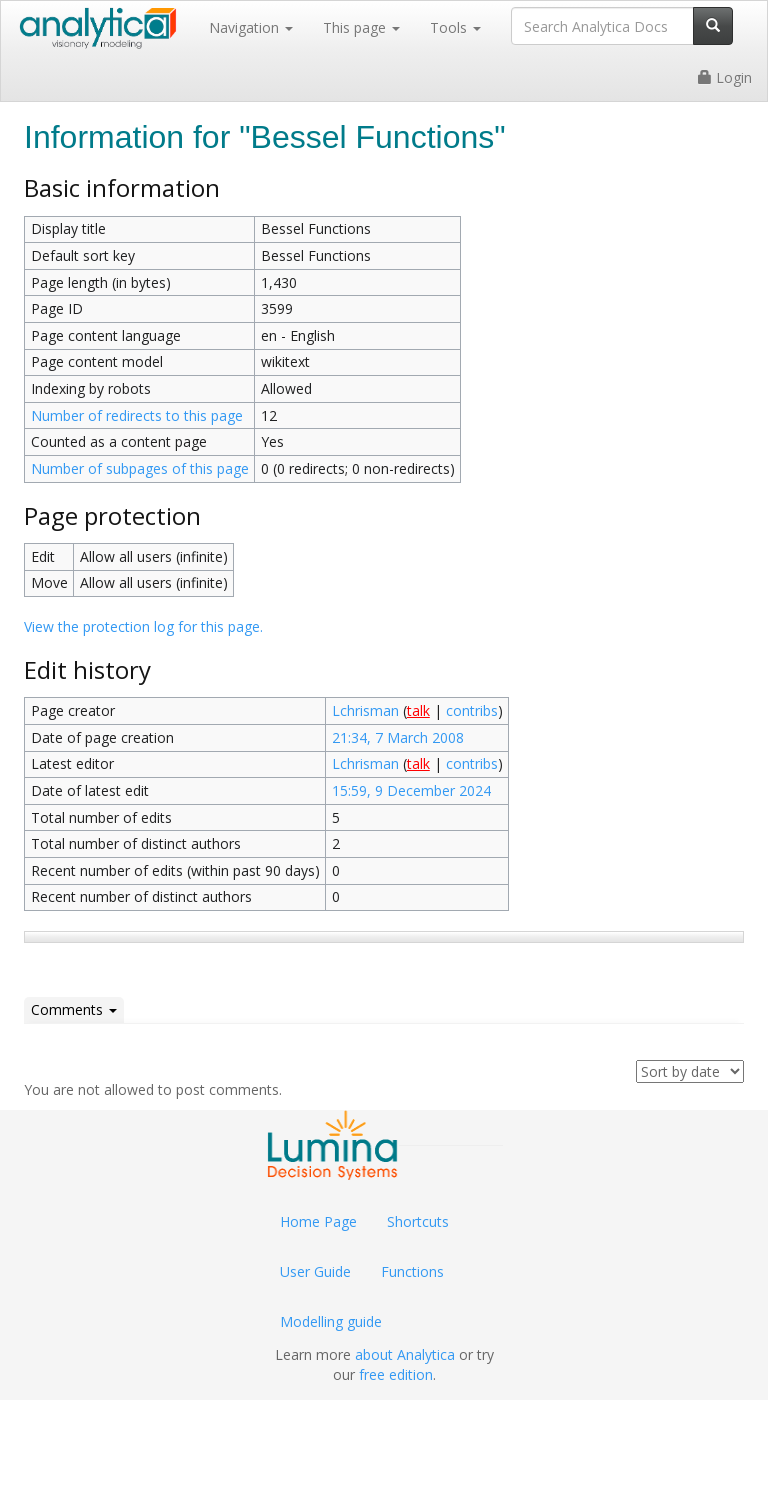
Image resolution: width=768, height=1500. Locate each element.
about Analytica (405, 1354)
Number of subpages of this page (140, 468)
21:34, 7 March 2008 (398, 737)
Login (725, 77)
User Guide (315, 1271)
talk (418, 710)
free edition (396, 1374)
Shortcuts (418, 1221)
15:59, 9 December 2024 (411, 790)
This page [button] (361, 27)
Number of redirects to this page (137, 415)
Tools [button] (455, 27)
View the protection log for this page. (143, 626)
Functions (412, 1271)
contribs (472, 710)
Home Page (318, 1221)
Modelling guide (331, 1321)
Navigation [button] (251, 27)
